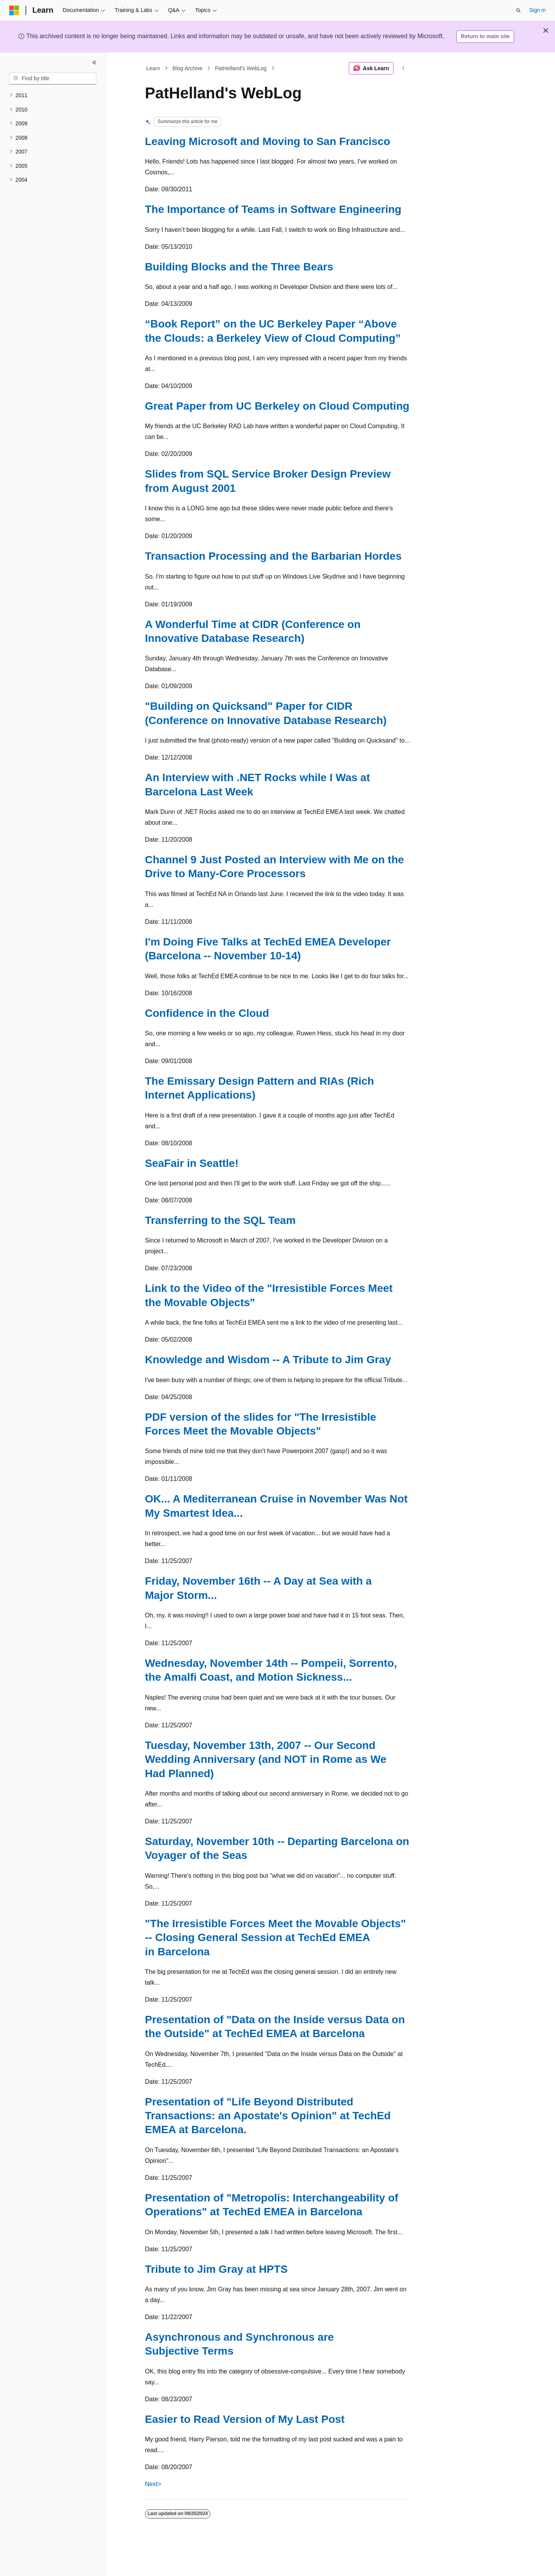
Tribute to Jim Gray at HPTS (216, 2269)
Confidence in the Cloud (207, 1013)
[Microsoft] (14, 10)
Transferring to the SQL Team (220, 1220)
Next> (153, 2484)
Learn (153, 68)
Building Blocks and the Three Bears (239, 267)
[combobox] (52, 79)
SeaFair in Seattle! (192, 1163)
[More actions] (403, 68)
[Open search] (518, 10)
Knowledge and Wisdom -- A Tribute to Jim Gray (268, 1360)
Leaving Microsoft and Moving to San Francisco (267, 141)
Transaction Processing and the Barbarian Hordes (273, 556)
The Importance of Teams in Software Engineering (273, 209)
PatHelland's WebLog (241, 68)
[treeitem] (52, 95)
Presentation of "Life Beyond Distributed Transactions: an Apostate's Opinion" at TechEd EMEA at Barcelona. (268, 2116)
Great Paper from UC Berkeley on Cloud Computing (277, 406)
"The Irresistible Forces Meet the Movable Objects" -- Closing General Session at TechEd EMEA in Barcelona (275, 1938)
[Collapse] (94, 62)
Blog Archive (188, 68)
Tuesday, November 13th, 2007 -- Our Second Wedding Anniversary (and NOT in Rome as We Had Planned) (266, 1759)
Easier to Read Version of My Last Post (245, 2419)
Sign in (537, 10)
